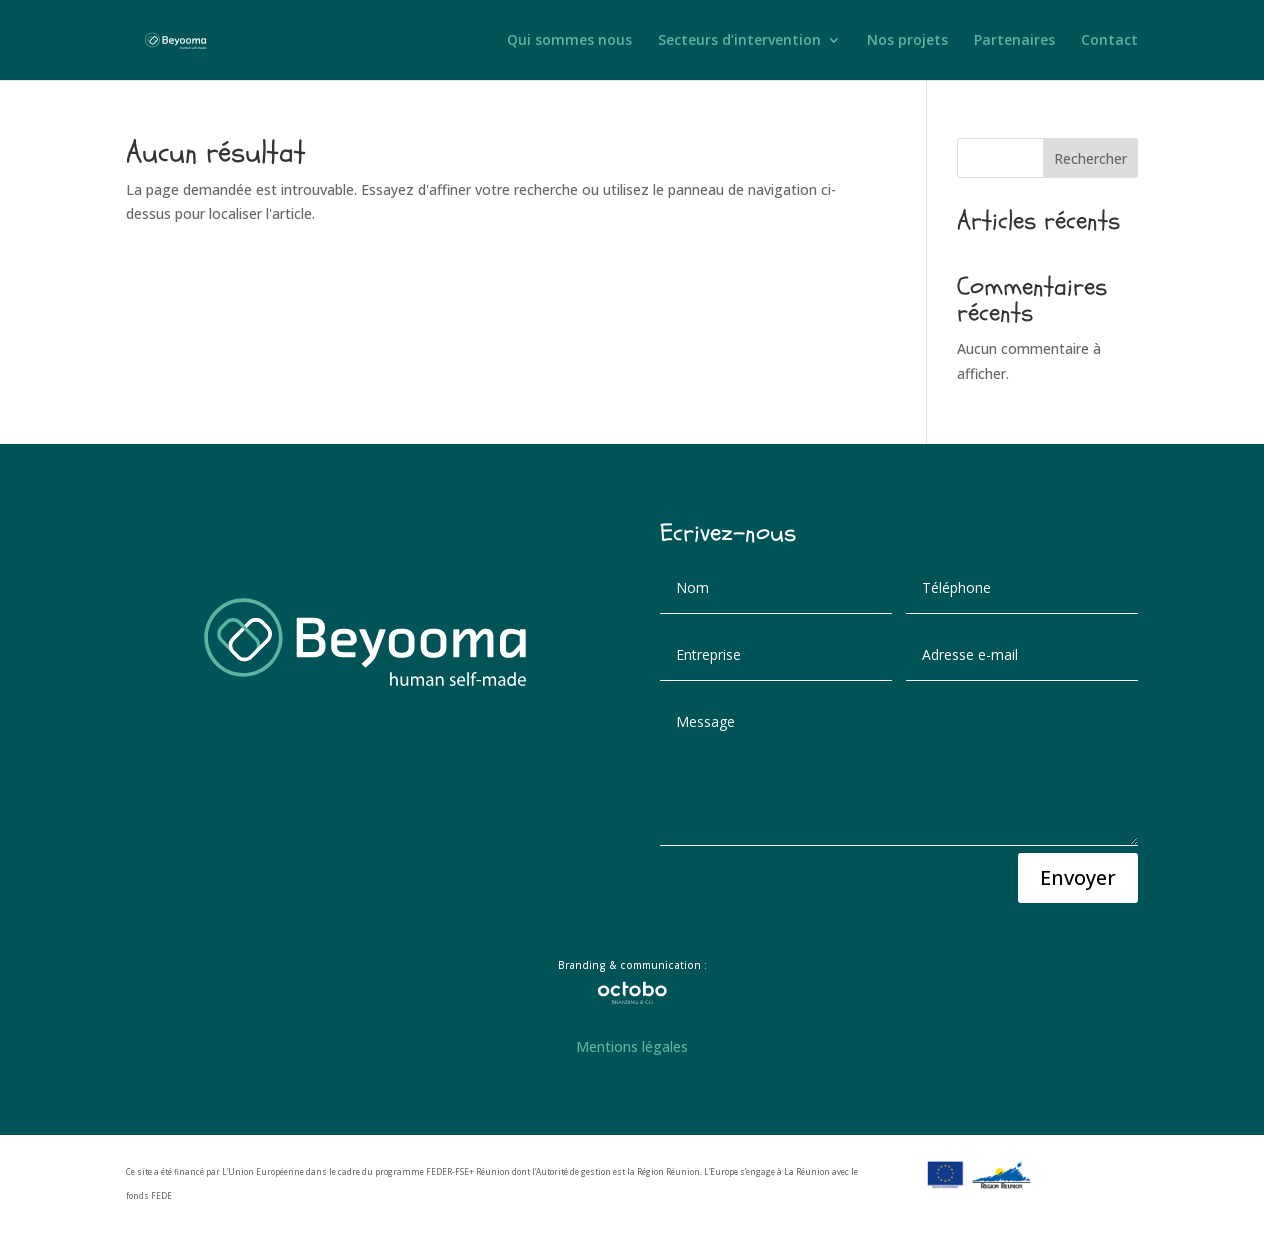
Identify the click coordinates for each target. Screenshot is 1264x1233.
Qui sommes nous (569, 41)
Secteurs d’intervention (739, 41)
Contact (1109, 41)
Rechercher (1090, 158)
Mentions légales (632, 1046)
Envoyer (1078, 877)
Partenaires (1014, 41)
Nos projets (907, 41)
